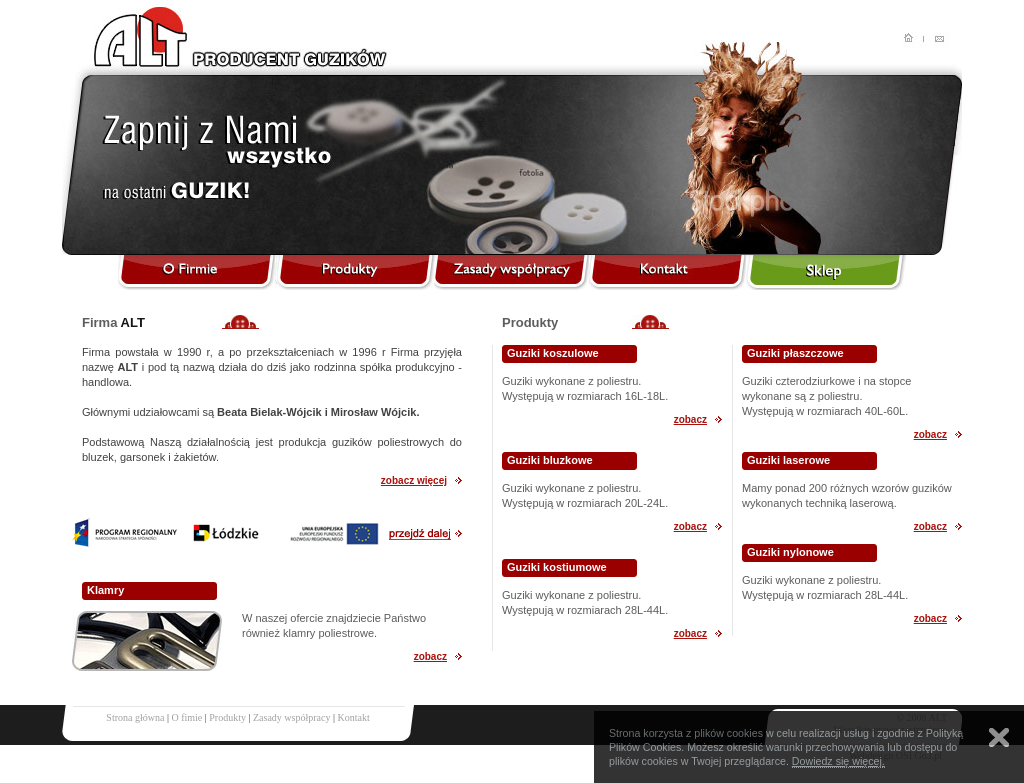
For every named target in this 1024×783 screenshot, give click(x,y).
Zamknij (999, 737)
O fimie (186, 717)
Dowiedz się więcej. (838, 761)
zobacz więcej (414, 480)
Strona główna (135, 717)
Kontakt (353, 717)
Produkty (227, 717)
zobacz (430, 656)
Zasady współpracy (291, 717)
